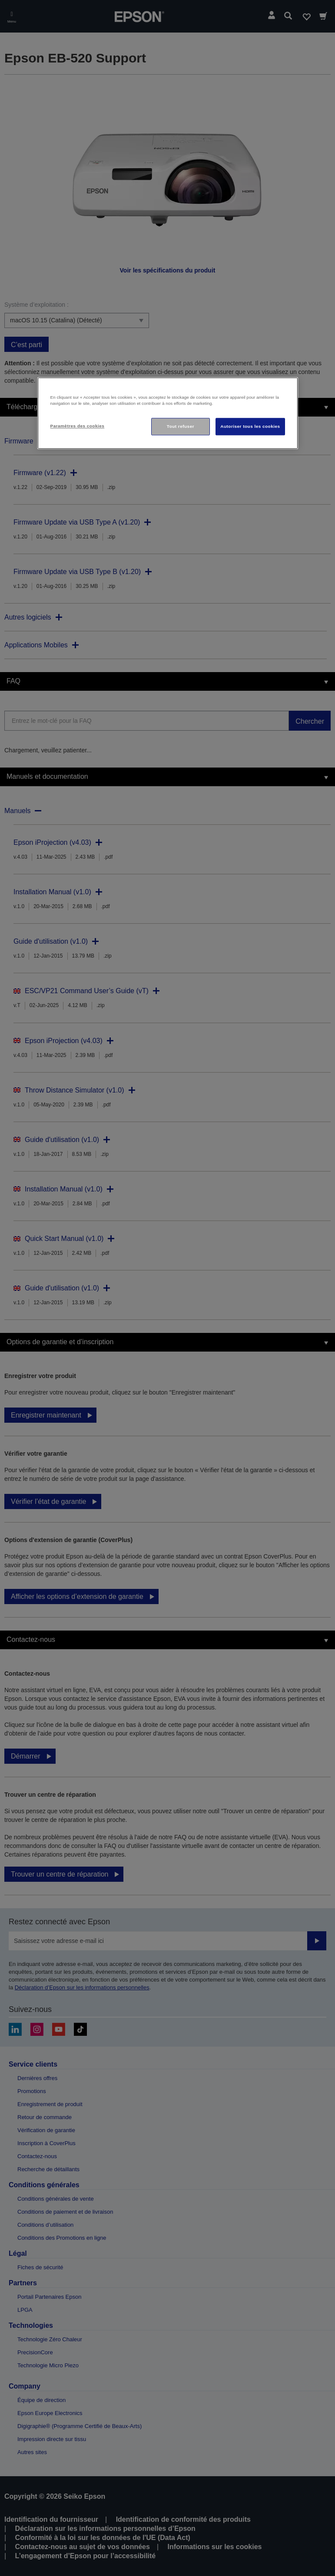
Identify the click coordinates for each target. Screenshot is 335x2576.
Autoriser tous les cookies (250, 426)
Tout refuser (180, 426)
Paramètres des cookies (77, 426)
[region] (167, 413)
